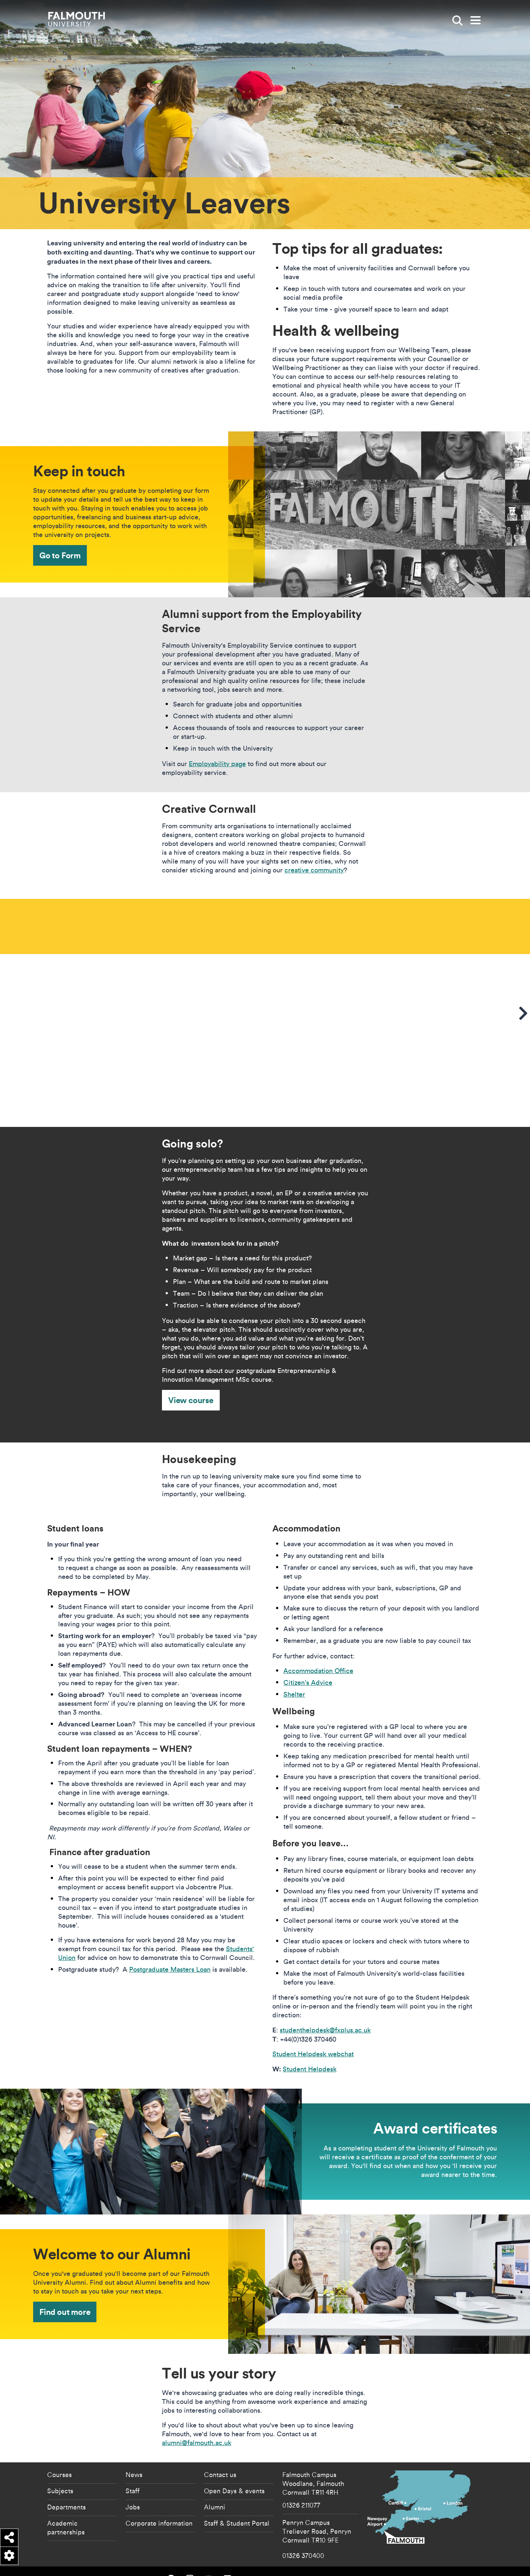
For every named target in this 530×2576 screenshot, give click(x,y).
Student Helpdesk (309, 2054)
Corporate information (159, 2508)
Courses (59, 2459)
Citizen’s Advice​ (307, 1667)
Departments (66, 2492)
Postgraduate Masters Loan (170, 1954)
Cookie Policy (351, 2564)
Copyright (375, 2564)
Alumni (214, 2492)
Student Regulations (427, 2564)
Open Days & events (234, 2476)
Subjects (60, 2476)
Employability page (217, 763)
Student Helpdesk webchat (313, 2039)
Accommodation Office (318, 1655)
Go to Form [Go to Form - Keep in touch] (60, 555)
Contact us (220, 2459)
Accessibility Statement (316, 2564)
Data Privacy (396, 2564)
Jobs (133, 2492)
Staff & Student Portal (236, 2508)
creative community (314, 870)
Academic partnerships (66, 2512)
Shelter (294, 1679)
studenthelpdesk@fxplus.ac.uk (325, 2015)
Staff (132, 2476)
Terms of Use (459, 2564)
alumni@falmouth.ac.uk (196, 2427)
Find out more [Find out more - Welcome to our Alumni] (64, 2296)
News (134, 2459)
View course (190, 1385)
